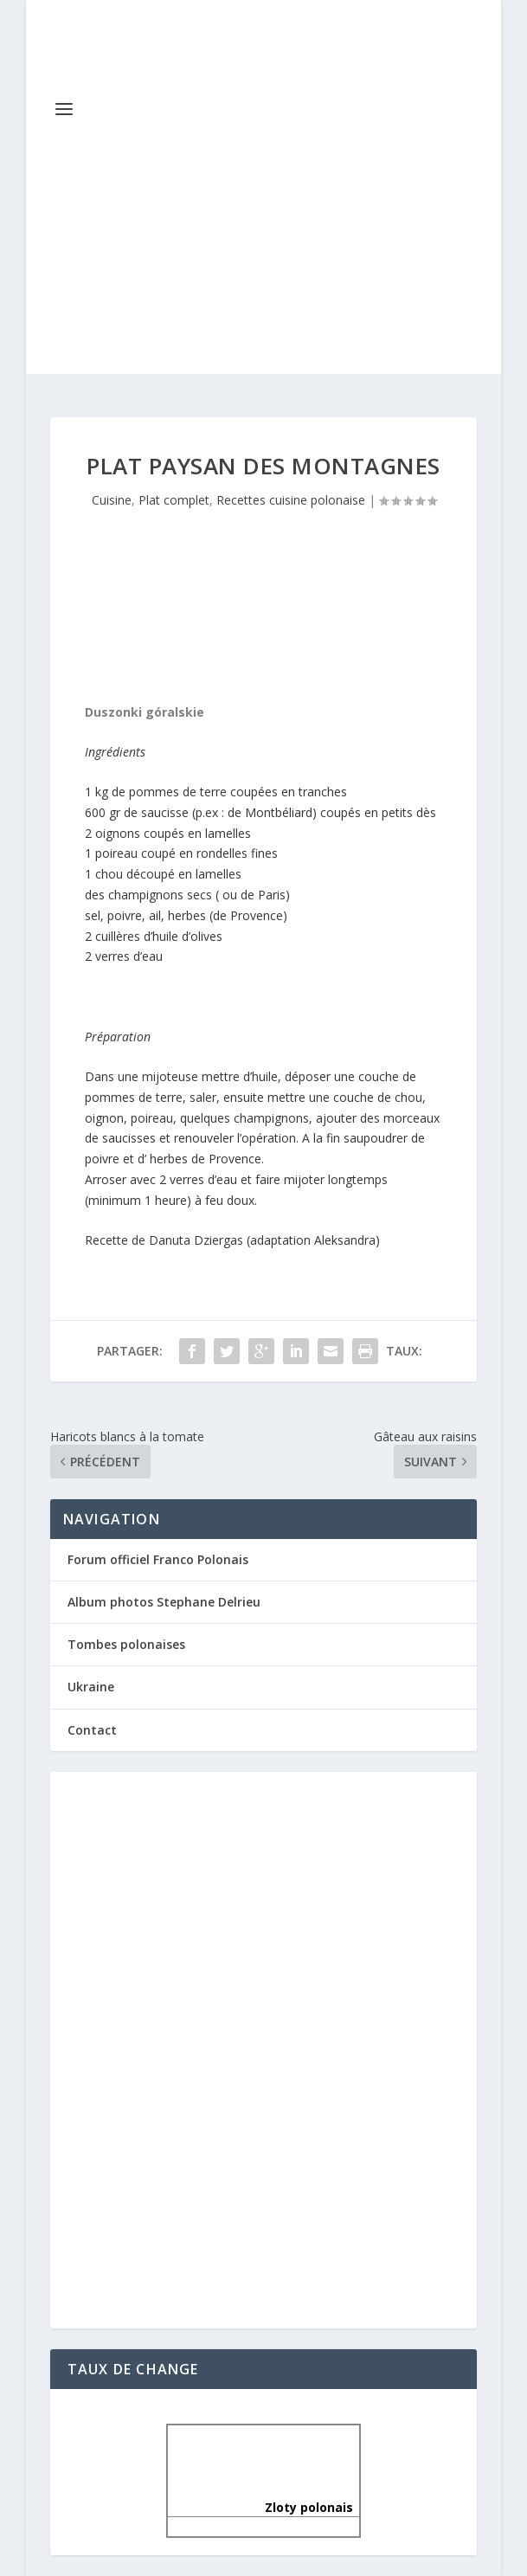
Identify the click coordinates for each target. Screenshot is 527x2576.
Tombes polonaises (126, 1644)
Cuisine (112, 500)
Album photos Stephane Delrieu (163, 1602)
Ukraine (90, 1686)
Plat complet (173, 500)
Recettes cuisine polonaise (290, 500)
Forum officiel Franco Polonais (157, 1559)
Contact (92, 1730)
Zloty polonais (264, 2507)
